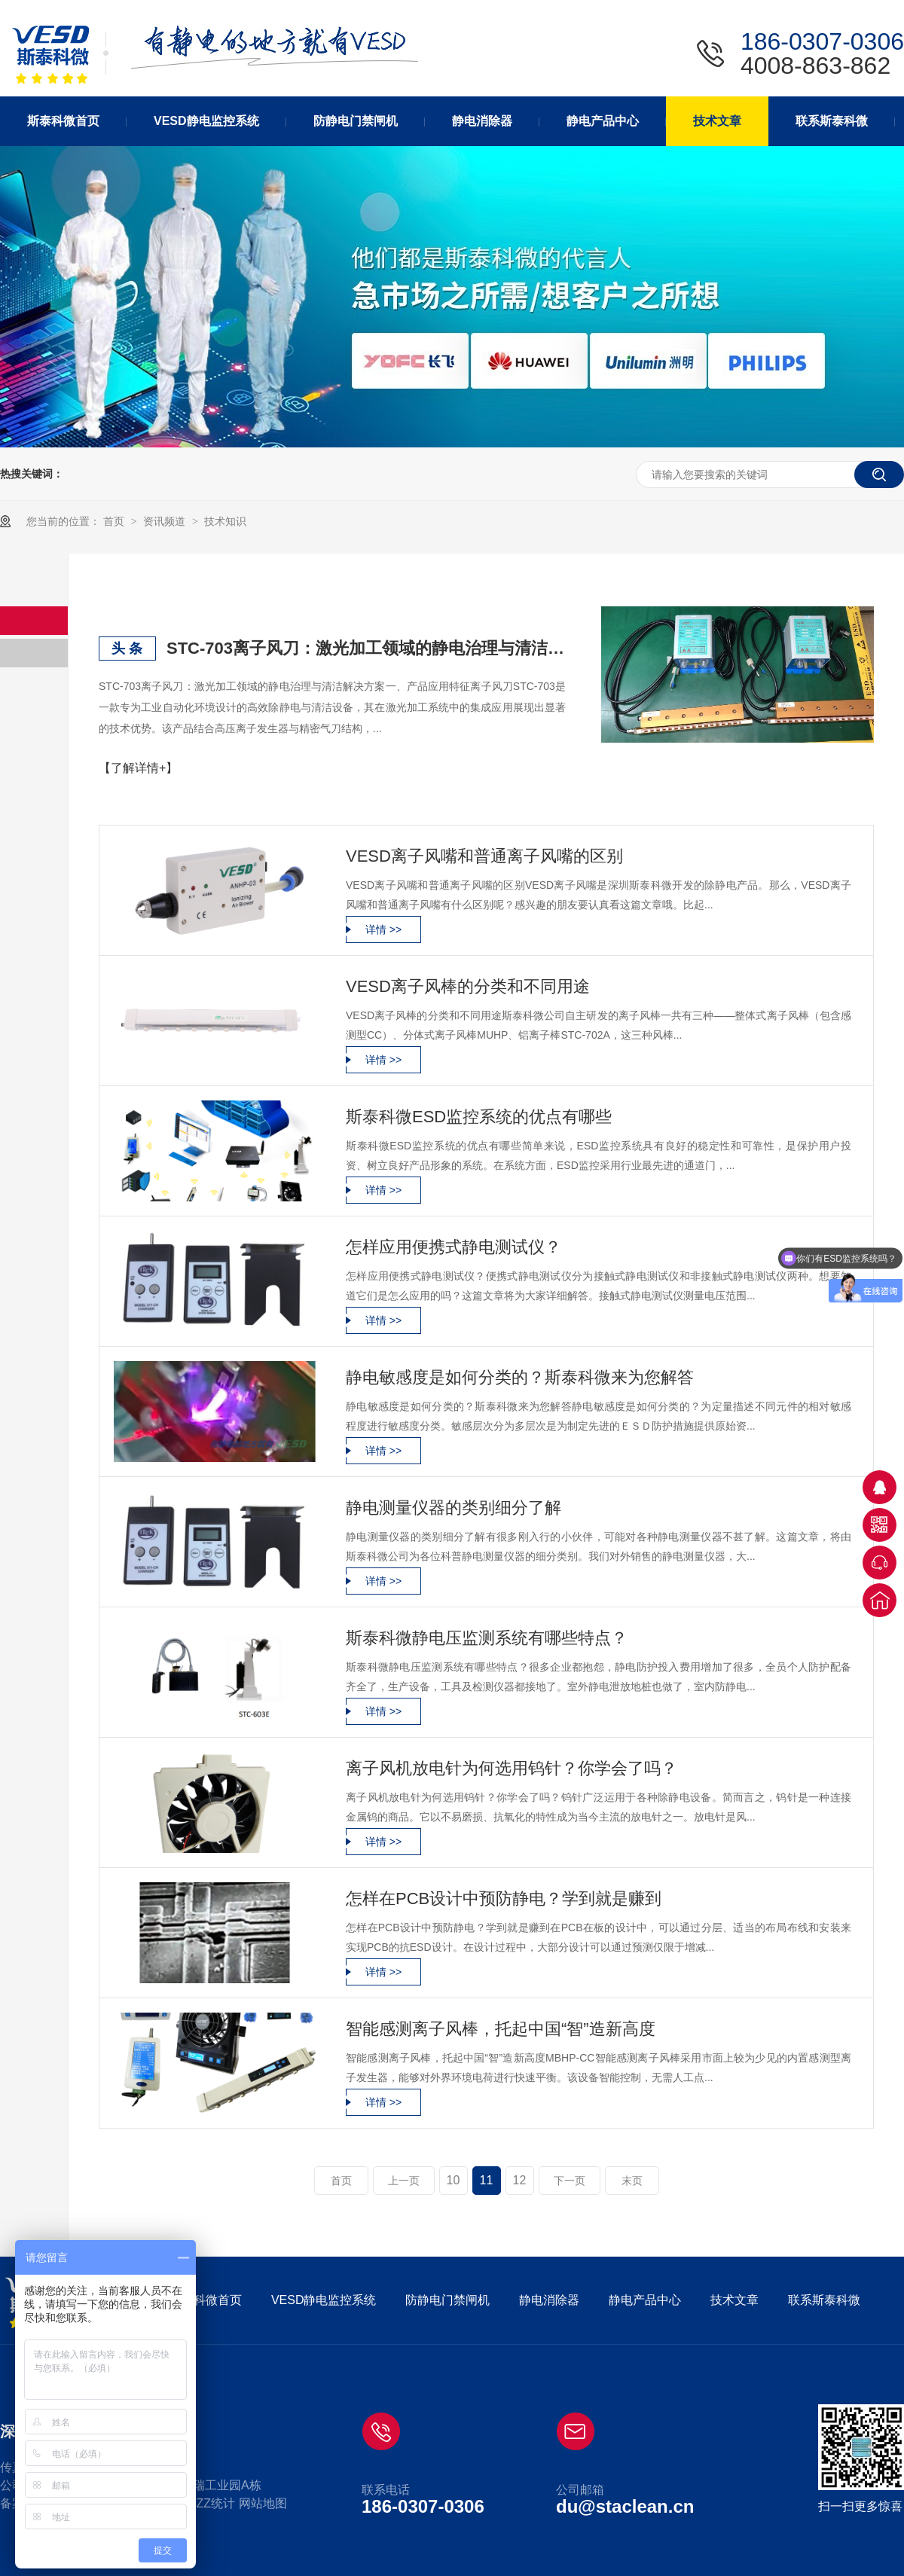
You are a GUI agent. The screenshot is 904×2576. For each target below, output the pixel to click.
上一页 (404, 2181)
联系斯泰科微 (824, 2300)
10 (453, 2180)
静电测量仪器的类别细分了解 (453, 1507)
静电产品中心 (645, 2300)
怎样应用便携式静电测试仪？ (453, 1247)
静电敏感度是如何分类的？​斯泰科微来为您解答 (520, 1377)
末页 (632, 2181)
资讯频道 (165, 521)
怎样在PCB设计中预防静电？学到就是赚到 (503, 1898)
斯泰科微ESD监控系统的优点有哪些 (479, 1116)
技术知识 (225, 521)
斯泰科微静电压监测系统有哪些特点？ (487, 1637)
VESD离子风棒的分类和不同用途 (468, 986)
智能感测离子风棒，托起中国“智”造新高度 (500, 2028)
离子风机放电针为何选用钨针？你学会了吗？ (511, 1768)
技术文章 (734, 2300)
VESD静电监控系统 (324, 2300)
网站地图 (263, 2503)
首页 (115, 521)
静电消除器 (549, 2300)
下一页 (569, 2181)
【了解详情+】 (138, 768)
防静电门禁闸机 (447, 2300)
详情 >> (383, 929)
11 (486, 2180)
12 (520, 2180)
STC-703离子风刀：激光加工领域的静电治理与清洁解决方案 (366, 648)
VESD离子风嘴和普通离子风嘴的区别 (484, 856)
